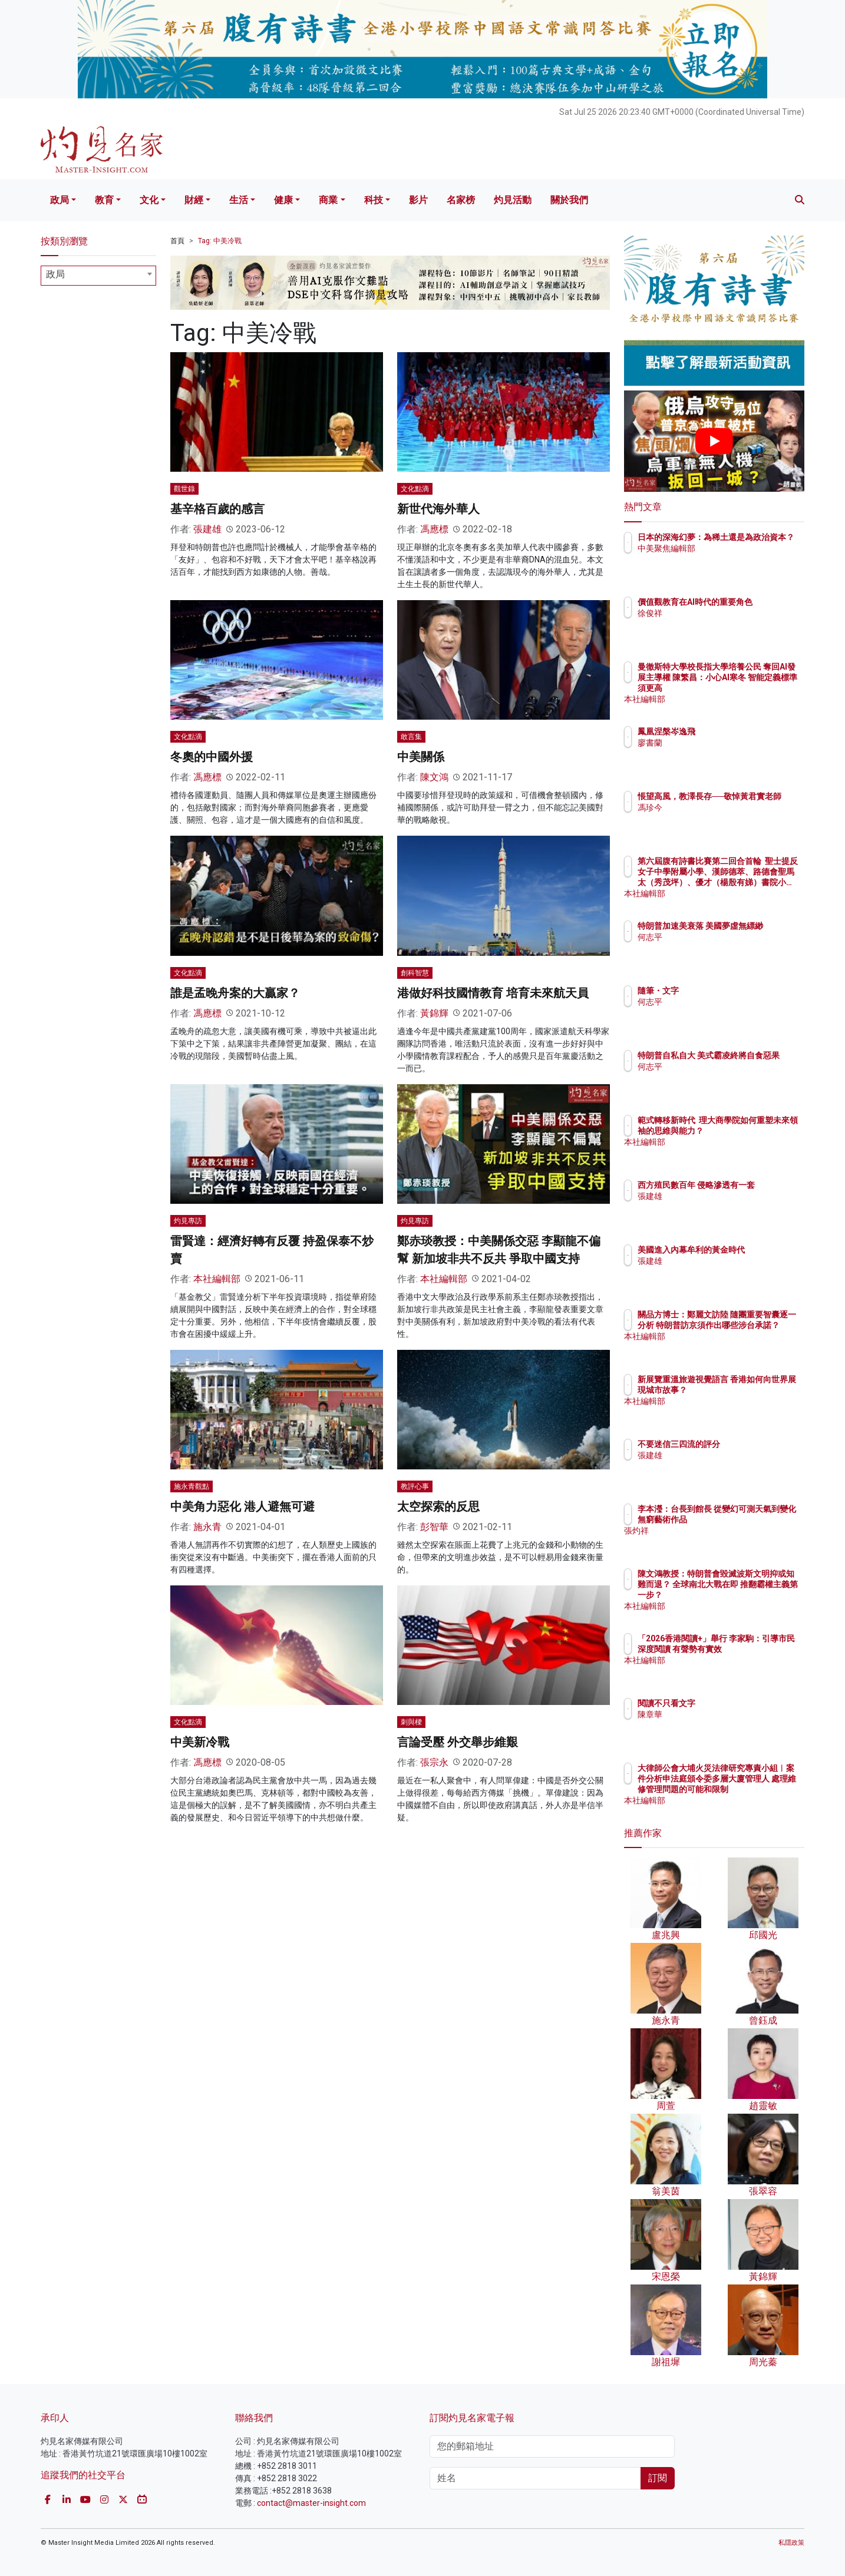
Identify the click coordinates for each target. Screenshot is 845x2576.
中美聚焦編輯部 (735, 559)
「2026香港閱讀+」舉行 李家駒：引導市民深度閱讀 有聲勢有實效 (752, 1649)
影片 (418, 200)
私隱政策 (791, 2543)
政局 (59, 200)
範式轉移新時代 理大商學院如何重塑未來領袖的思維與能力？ (752, 1130)
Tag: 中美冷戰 (220, 241)
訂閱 (657, 2478)
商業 (328, 200)
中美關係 (420, 757)
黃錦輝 (434, 1013)
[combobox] (98, 276)
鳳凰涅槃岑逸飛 (735, 731)
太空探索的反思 (438, 1506)
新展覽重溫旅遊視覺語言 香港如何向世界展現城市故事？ (752, 1390)
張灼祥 (719, 1541)
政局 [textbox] (55, 274)
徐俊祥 (719, 623)
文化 (149, 200)
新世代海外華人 (438, 509)
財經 (193, 200)
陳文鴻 (434, 777)
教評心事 (415, 1486)
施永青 (207, 1526)
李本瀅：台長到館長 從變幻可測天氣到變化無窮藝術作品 (753, 1519)
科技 (373, 200)
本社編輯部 (216, 1278)
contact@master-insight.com (311, 2503)
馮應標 (434, 529)
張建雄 (207, 529)
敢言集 (411, 737)
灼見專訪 (188, 1221)
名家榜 (461, 200)
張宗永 (434, 1762)
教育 (104, 200)
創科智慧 (415, 973)
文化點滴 (415, 489)
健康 (283, 200)
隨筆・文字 (727, 990)
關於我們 (569, 200)
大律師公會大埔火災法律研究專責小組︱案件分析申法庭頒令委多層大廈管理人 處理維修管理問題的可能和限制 (753, 1789)
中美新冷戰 (199, 1742)
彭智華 (434, 1526)
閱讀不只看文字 (735, 1703)
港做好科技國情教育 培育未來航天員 (493, 993)
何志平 (719, 947)
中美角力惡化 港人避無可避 (242, 1506)
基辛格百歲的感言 (217, 509)
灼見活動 (513, 200)
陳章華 (719, 1714)
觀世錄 (184, 489)
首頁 (177, 241)
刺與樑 (411, 1722)
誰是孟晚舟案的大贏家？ (235, 993)
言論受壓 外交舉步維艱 (457, 1742)
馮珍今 (719, 818)
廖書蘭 (719, 742)
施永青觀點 (191, 1486)
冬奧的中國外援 (211, 757)
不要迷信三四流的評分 (748, 1444)
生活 (238, 200)
